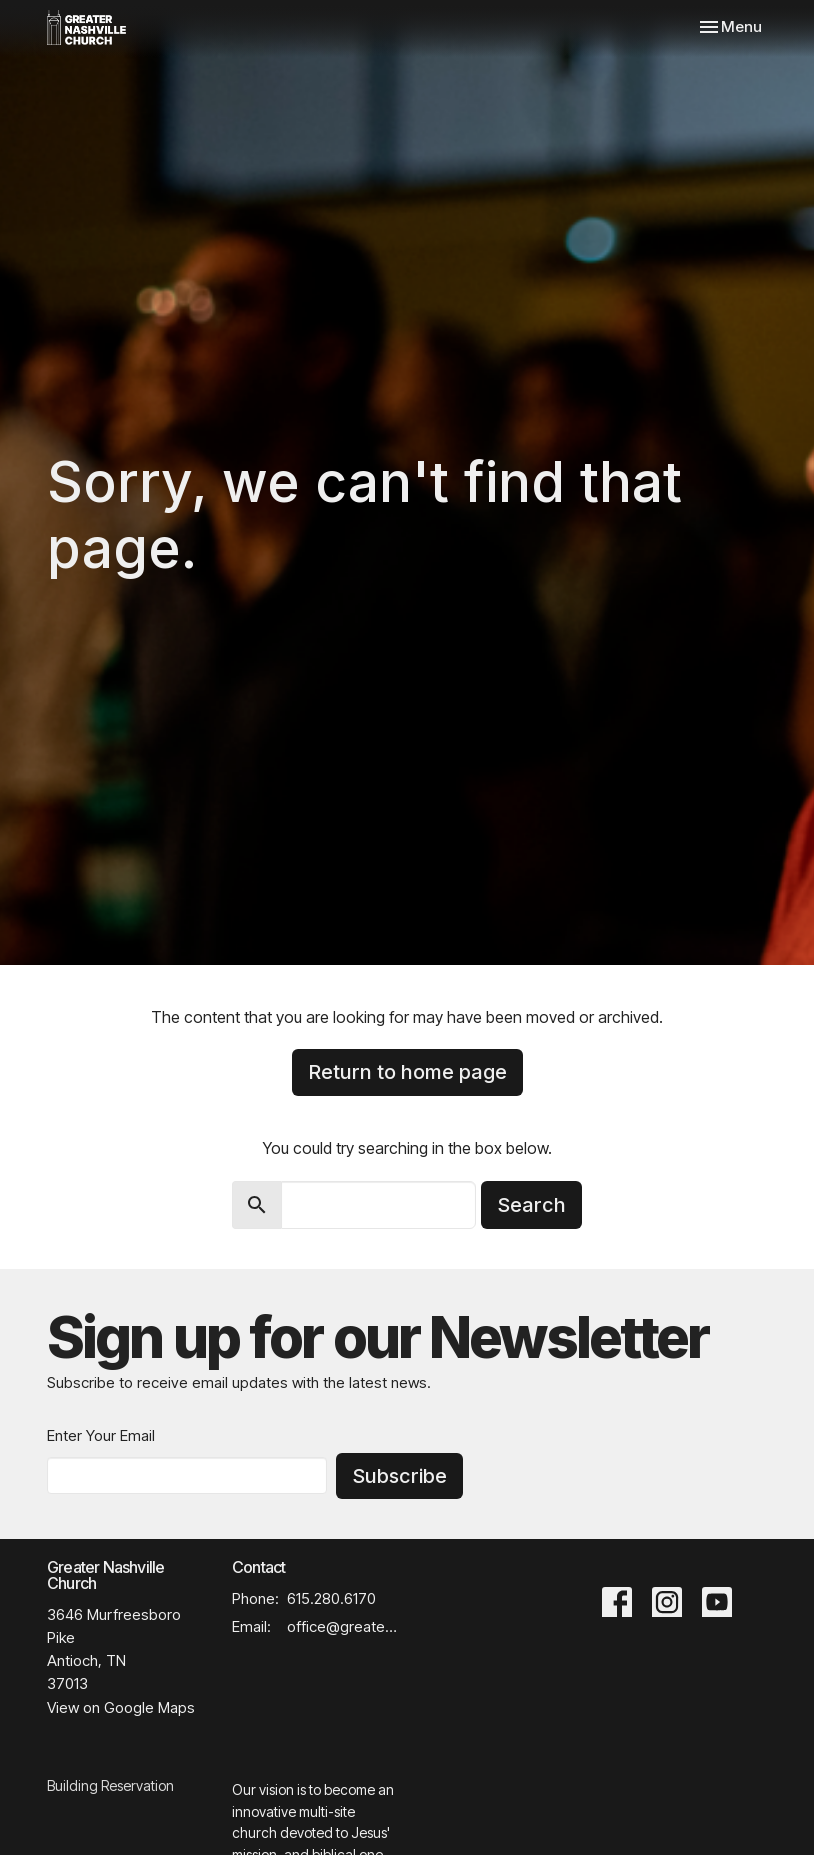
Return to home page (407, 1072)
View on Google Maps (121, 1707)
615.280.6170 (331, 1598)
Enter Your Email (101, 1435)
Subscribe (399, 1476)
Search (531, 1205)
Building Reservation (110, 1785)
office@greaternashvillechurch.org (342, 1626)
